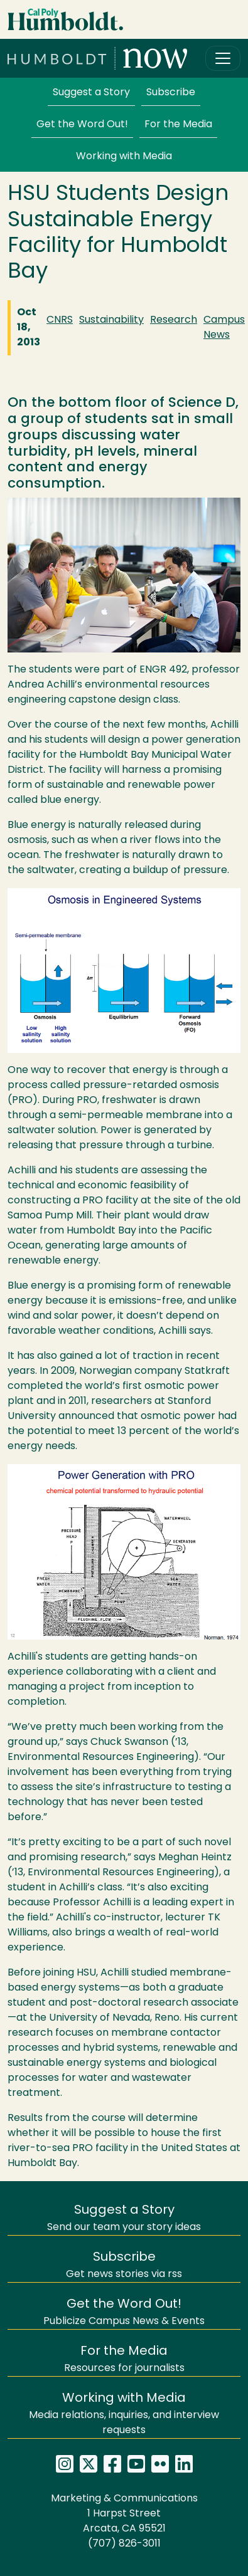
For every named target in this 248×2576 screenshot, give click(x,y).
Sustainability (111, 320)
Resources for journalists (124, 2359)
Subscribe (170, 93)
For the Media (178, 125)
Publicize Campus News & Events (124, 2312)
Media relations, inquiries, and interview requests (124, 2414)
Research (173, 320)
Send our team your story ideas (124, 2218)
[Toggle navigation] (222, 58)
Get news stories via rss (124, 2265)
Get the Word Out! (82, 125)
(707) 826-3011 (124, 2544)
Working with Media (124, 157)
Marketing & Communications (124, 2499)
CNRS (59, 320)
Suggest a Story (91, 93)
